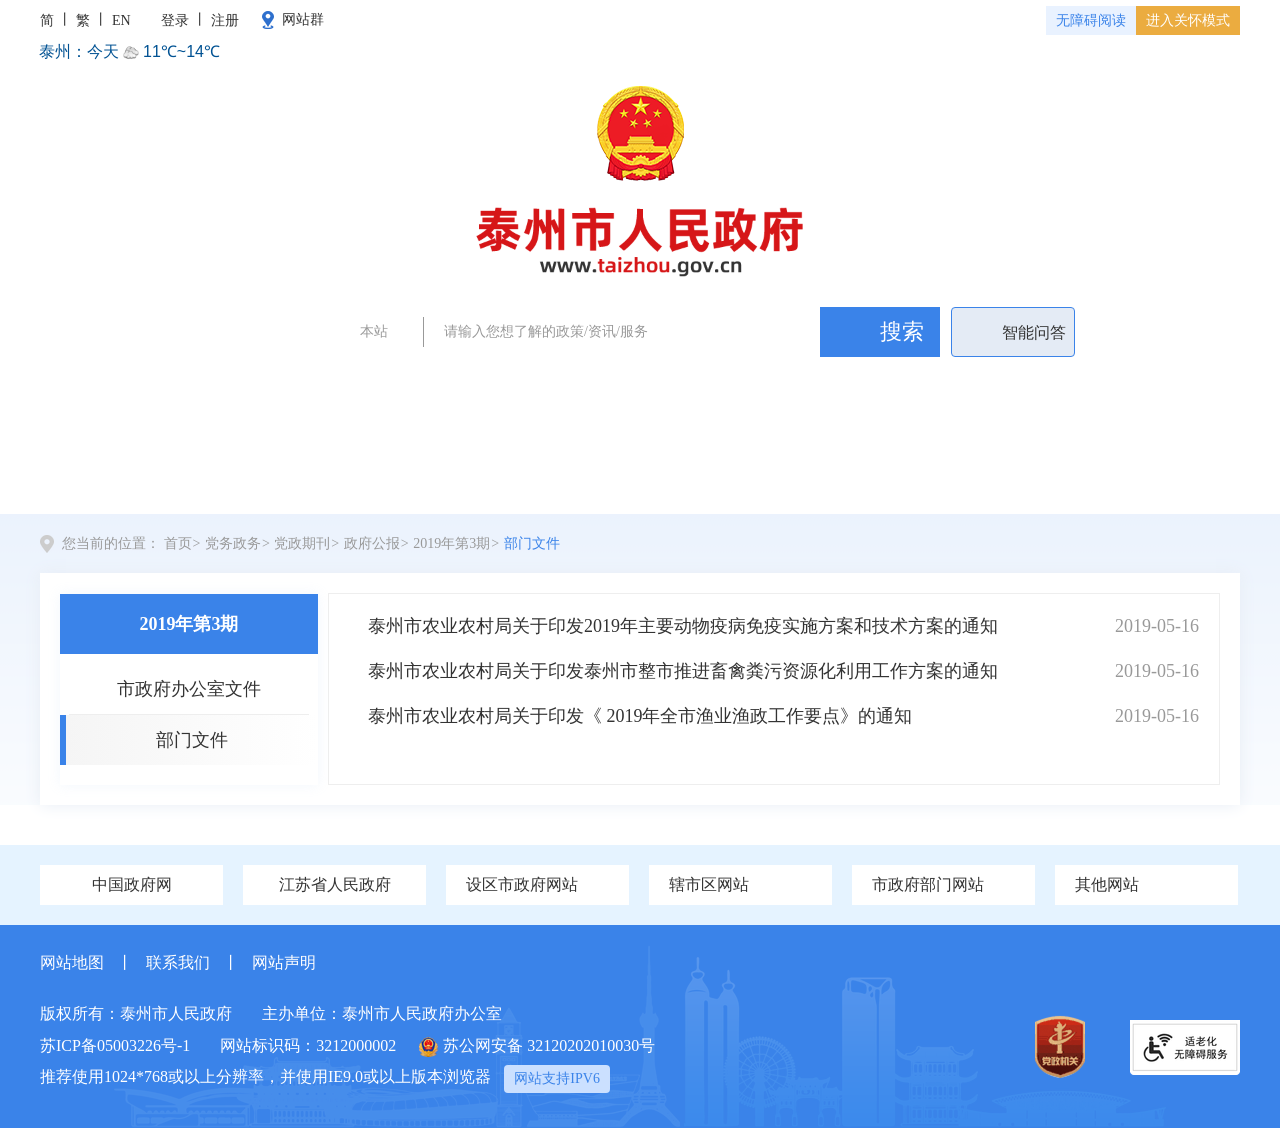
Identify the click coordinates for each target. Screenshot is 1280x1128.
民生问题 (819, 379)
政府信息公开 (703, 479)
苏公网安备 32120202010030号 (537, 1047)
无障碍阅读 (1091, 20)
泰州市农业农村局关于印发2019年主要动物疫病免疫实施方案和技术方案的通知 (683, 626)
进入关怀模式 (1188, 20)
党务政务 (242, 489)
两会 (440, 379)
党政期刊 (302, 543)
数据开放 (1164, 479)
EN (121, 20)
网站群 (303, 19)
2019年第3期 (451, 543)
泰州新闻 (673, 379)
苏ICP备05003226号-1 (115, 1045)
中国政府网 (132, 884)
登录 (175, 20)
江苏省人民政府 (335, 884)
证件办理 (600, 379)
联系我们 (178, 962)
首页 (115, 479)
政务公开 (746, 379)
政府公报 (372, 543)
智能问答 (1034, 332)
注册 (225, 20)
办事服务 (870, 479)
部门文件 (532, 543)
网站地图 (72, 962)
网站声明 (284, 962)
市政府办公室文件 (189, 689)
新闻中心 (389, 479)
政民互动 (1017, 479)
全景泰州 (536, 479)
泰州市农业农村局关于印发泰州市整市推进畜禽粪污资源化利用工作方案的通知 (683, 671)
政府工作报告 (513, 379)
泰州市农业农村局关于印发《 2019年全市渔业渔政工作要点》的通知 (640, 716)
